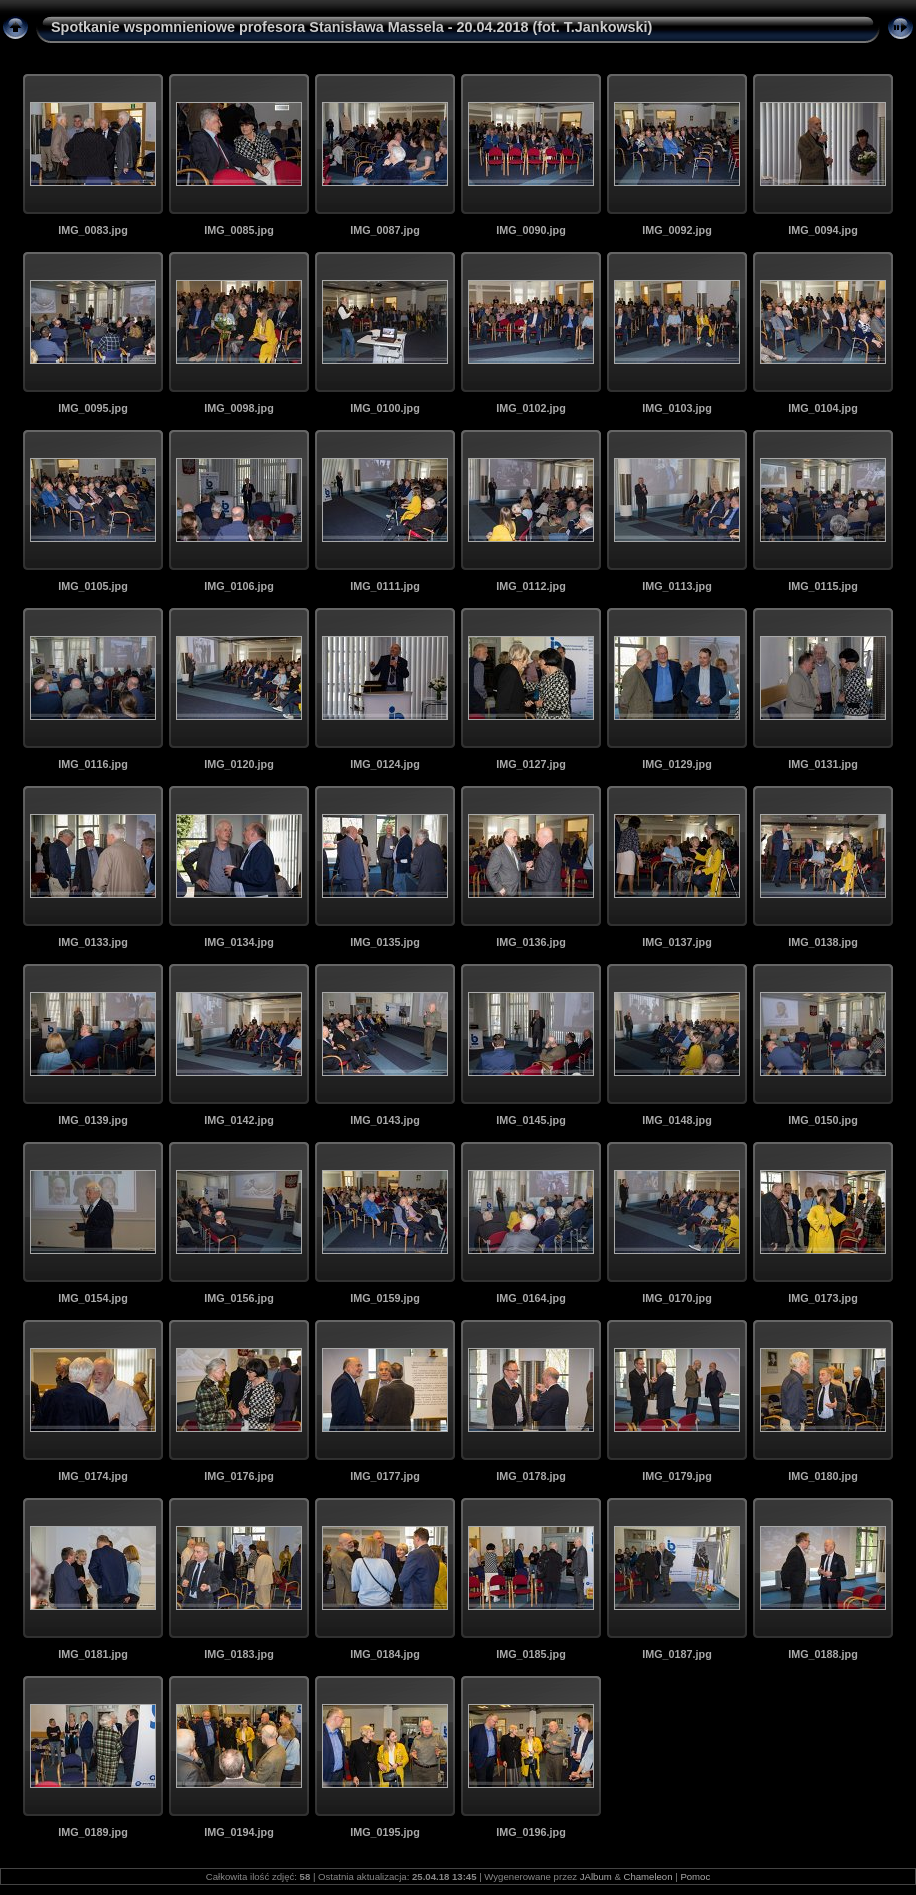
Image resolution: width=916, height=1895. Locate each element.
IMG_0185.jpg (531, 1654)
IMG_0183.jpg (239, 1654)
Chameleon (647, 1876)
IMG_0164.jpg (531, 1298)
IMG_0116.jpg (93, 764)
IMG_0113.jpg (677, 586)
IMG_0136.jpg (531, 942)
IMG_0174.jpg (93, 1476)
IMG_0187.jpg (677, 1654)
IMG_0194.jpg (239, 1832)
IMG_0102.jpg (531, 408)
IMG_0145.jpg (531, 1120)
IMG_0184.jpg (385, 1654)
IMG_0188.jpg (823, 1654)
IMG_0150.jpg (823, 1120)
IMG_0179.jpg (677, 1476)
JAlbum (596, 1876)
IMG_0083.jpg (93, 230)
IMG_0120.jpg (239, 764)
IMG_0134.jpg (239, 942)
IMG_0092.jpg (677, 230)
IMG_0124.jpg (385, 764)
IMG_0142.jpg (239, 1120)
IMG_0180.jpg (823, 1476)
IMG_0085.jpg (239, 230)
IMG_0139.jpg (93, 1120)
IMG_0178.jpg (531, 1476)
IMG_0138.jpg (823, 942)
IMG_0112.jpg (531, 586)
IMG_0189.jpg (93, 1832)
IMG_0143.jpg (385, 1120)
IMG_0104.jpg (823, 408)
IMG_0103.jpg (677, 408)
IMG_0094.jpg (823, 230)
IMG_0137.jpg (677, 942)
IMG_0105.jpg (93, 586)
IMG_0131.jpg (823, 764)
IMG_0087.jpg (385, 230)
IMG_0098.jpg (239, 408)
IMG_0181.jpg (93, 1654)
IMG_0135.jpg (385, 942)
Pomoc (695, 1876)
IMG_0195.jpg (385, 1832)
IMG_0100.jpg (385, 408)
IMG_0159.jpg (385, 1298)
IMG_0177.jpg (385, 1476)
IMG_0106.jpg (239, 586)
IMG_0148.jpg (677, 1120)
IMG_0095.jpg (93, 408)
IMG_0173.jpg (823, 1298)
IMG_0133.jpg (93, 942)
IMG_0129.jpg (677, 764)
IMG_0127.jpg (531, 764)
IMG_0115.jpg (823, 586)
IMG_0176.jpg (239, 1476)
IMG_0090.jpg (531, 230)
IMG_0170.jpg (677, 1298)
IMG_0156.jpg (239, 1298)
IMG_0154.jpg (93, 1298)
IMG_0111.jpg (385, 586)
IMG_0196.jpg (531, 1832)
